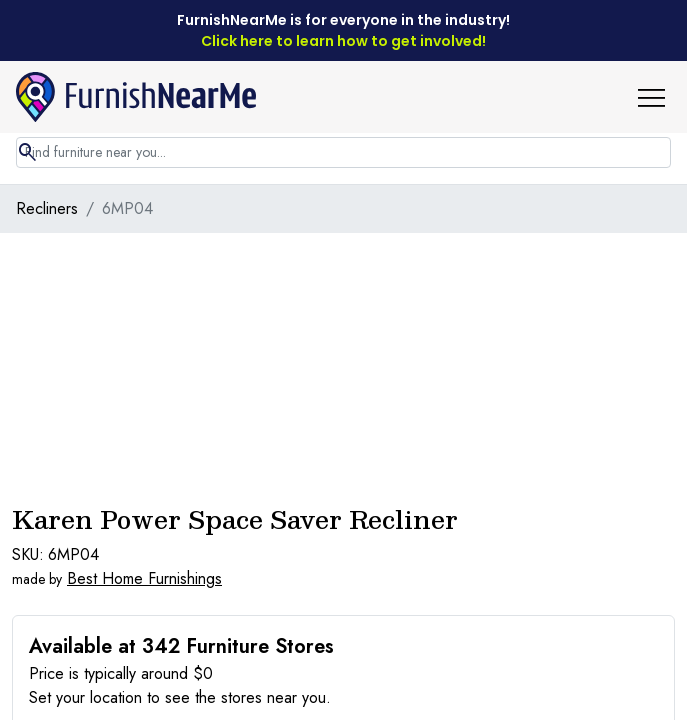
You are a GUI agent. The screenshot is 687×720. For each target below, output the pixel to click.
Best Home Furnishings (144, 578)
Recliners (47, 208)
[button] (659, 97)
